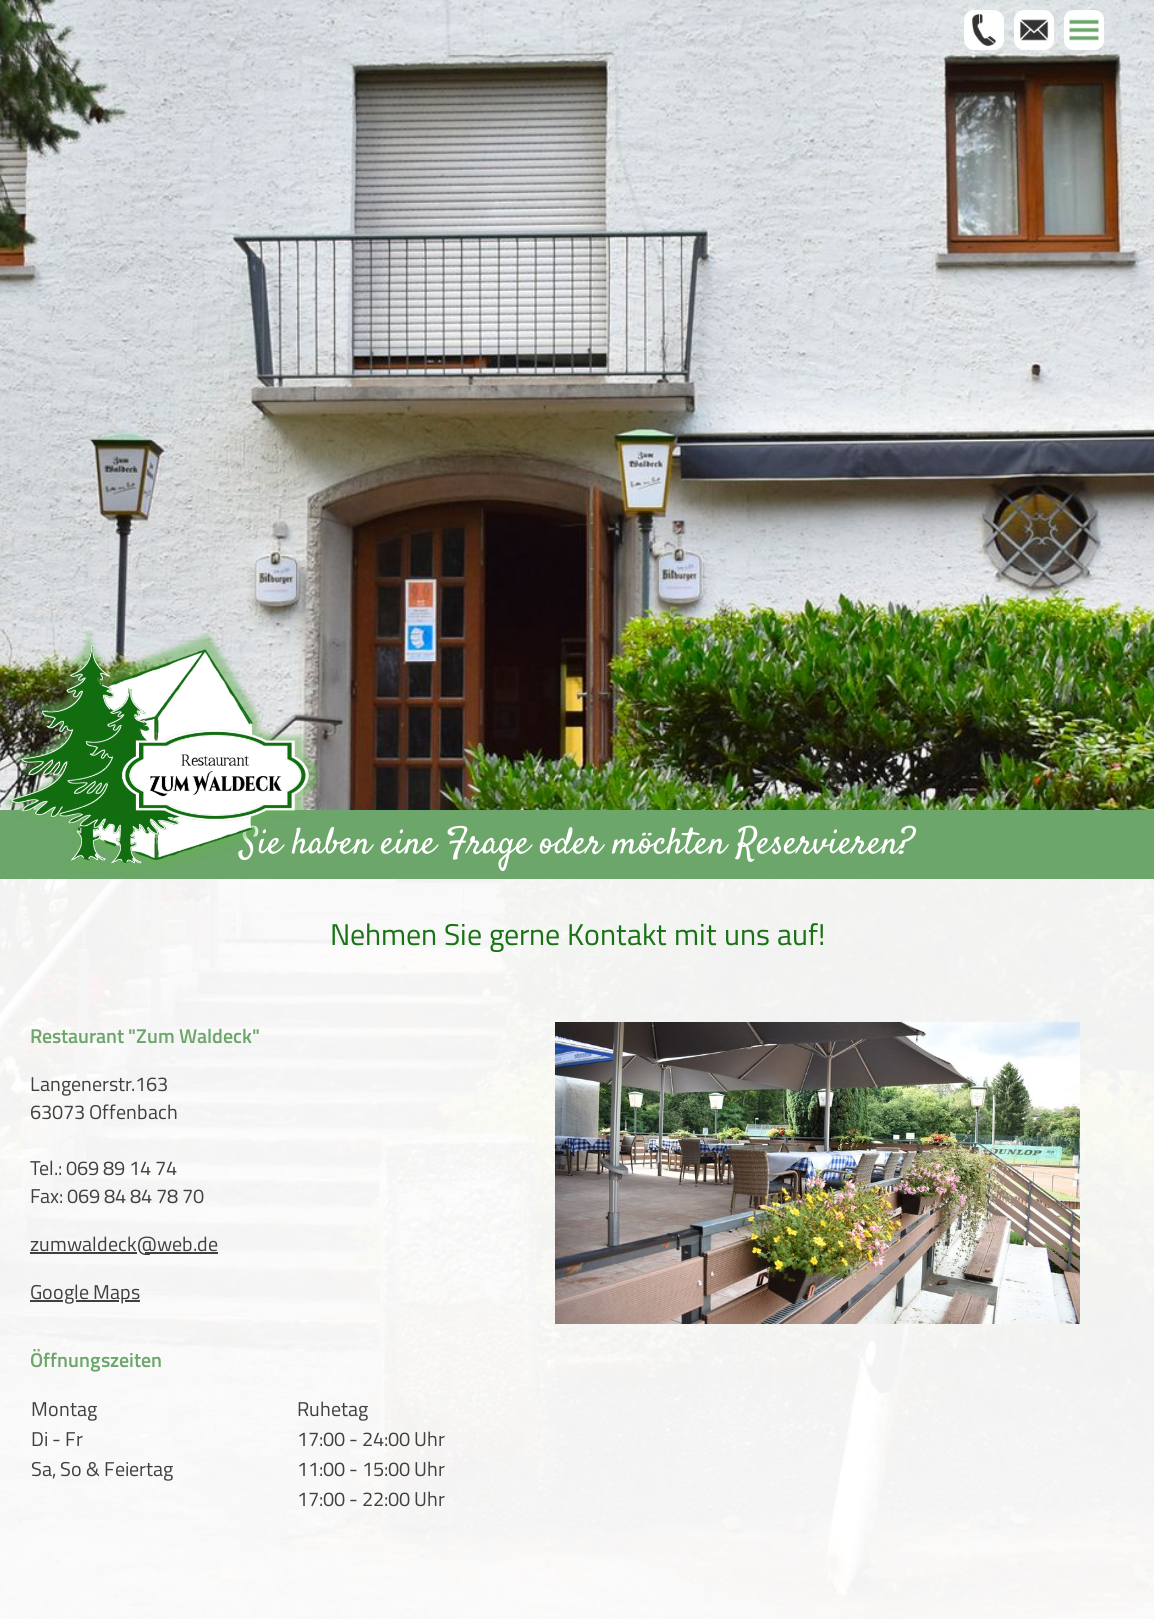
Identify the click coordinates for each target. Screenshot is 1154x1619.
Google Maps (85, 1291)
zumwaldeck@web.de (124, 1243)
